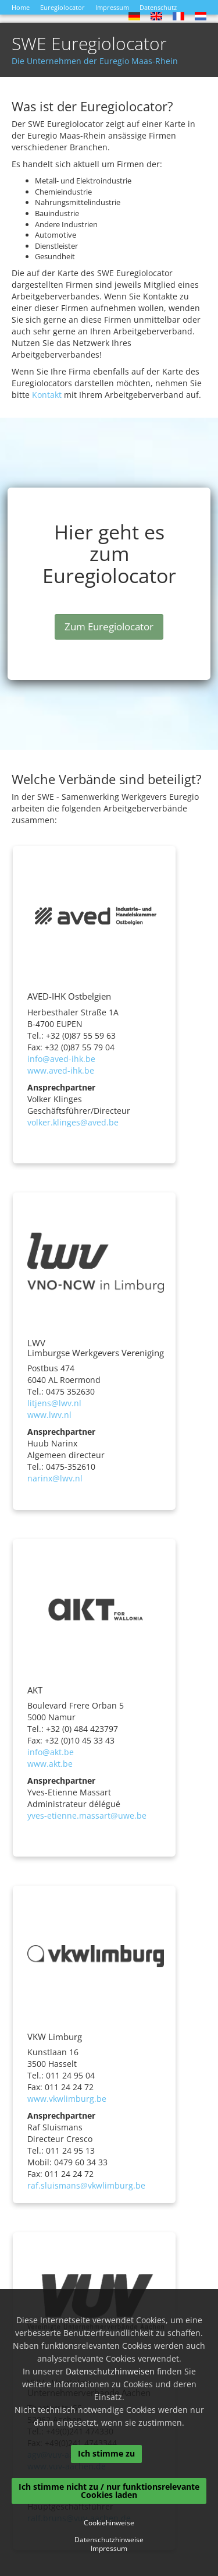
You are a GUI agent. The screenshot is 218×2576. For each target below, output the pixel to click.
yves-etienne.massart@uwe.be (86, 1815)
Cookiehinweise (109, 2523)
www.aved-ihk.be (60, 1070)
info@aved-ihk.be (61, 1058)
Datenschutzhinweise (109, 2540)
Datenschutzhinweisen (110, 2371)
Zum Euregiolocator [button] (109, 626)
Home (21, 7)
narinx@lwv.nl (55, 1478)
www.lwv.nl (49, 1414)
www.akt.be (50, 1763)
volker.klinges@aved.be (73, 1122)
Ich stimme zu (106, 2453)
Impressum (112, 7)
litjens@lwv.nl (54, 1403)
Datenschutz (158, 7)
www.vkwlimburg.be (66, 2098)
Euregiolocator (62, 7)
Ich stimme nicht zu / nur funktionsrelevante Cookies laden (109, 2490)
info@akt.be (50, 1752)
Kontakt (47, 394)
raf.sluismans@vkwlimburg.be (86, 2185)
